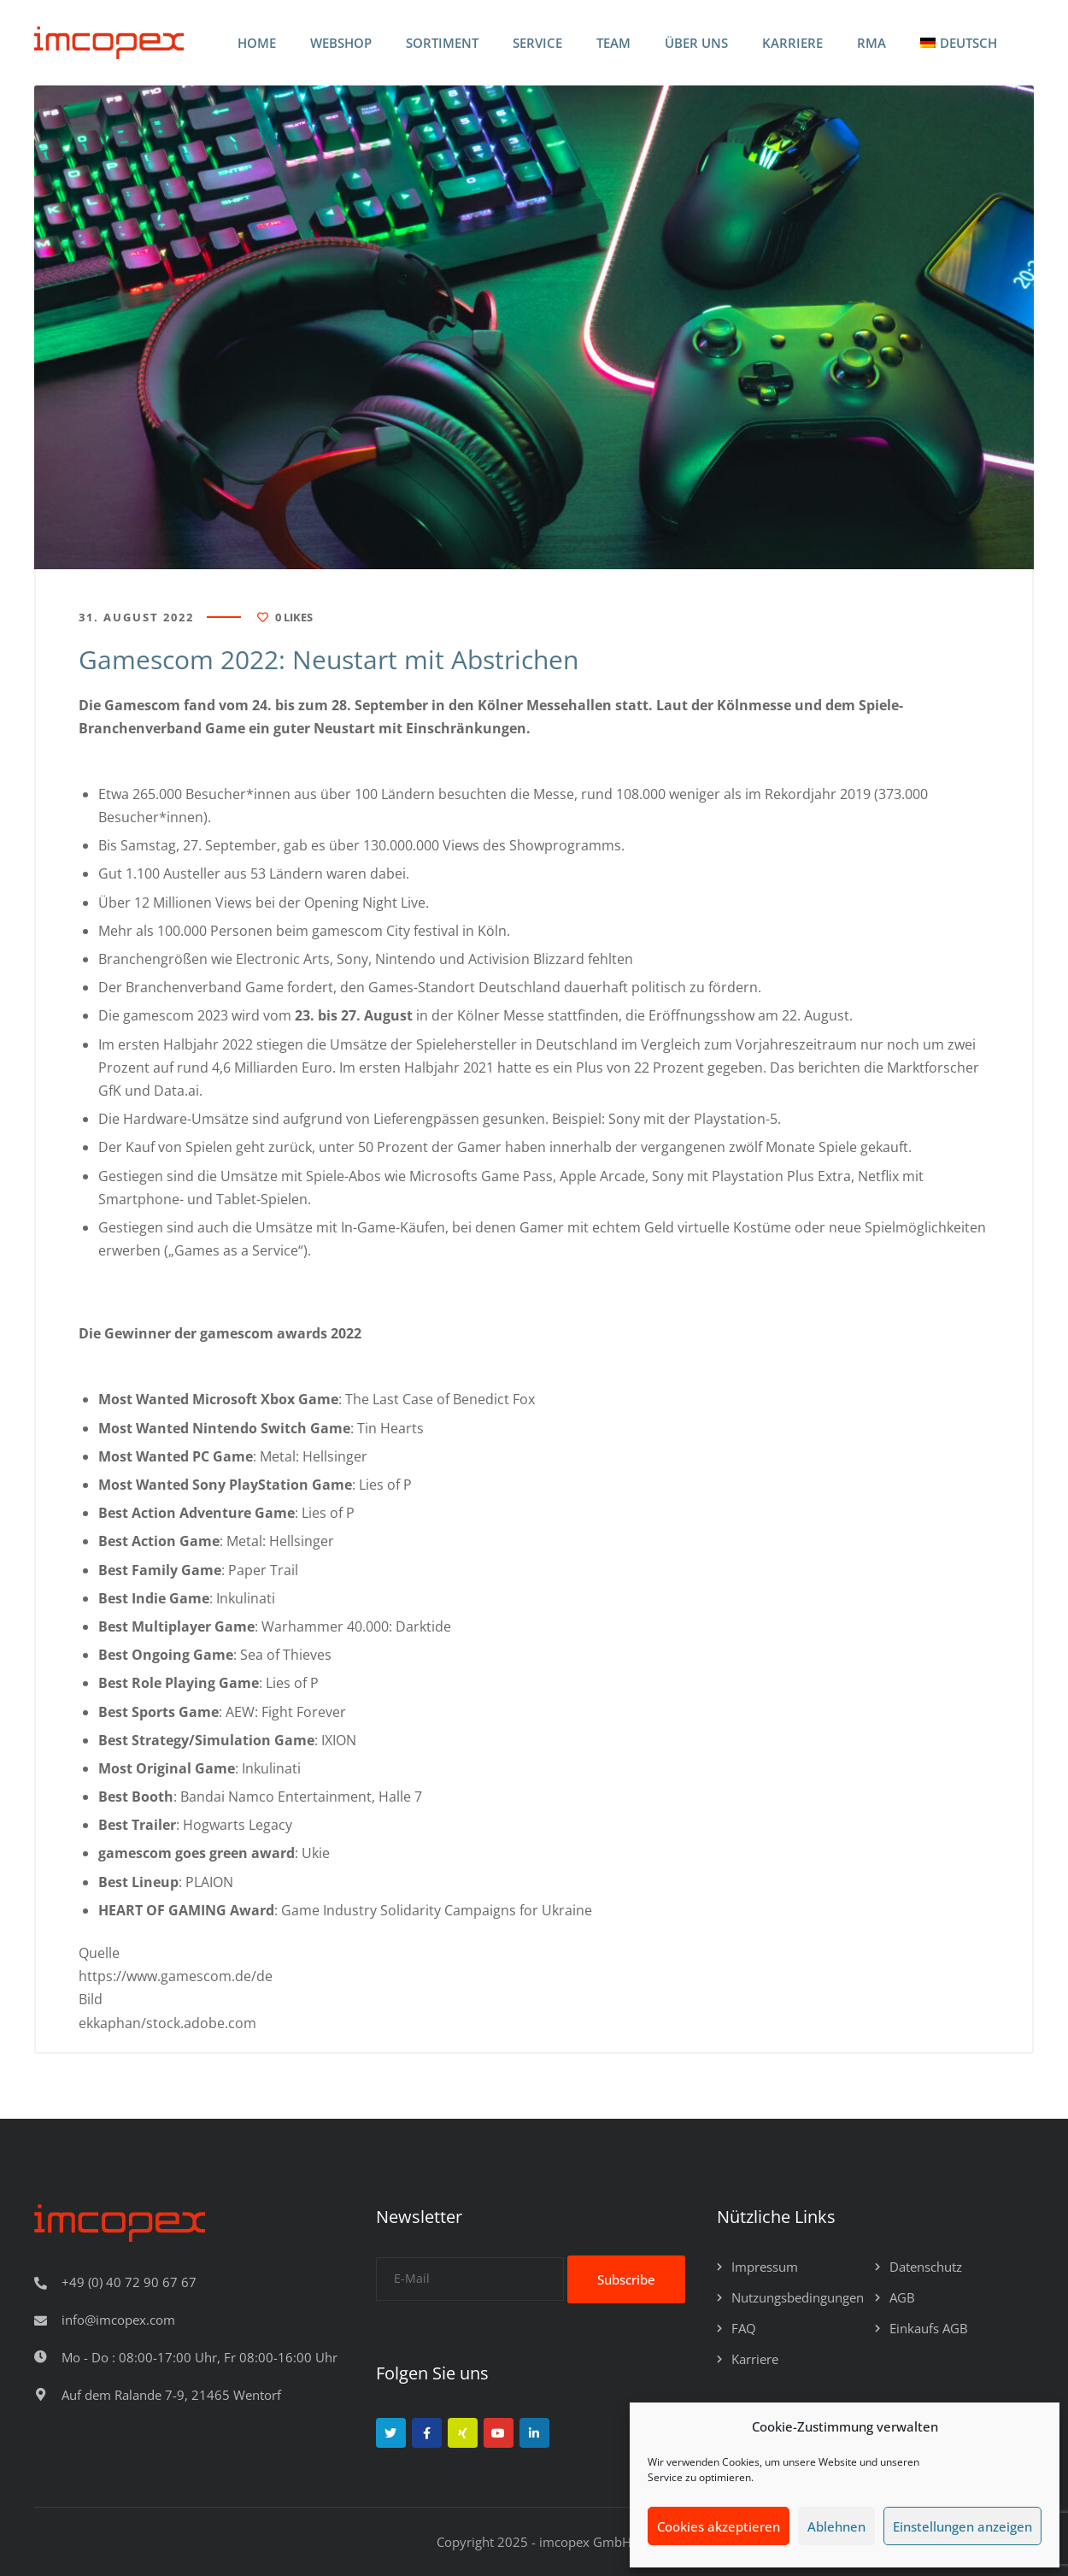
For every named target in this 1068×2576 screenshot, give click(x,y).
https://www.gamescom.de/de (176, 1976)
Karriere (754, 2358)
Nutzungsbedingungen (797, 2297)
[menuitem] (958, 42)
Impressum (764, 2266)
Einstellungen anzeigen (962, 2526)
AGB (902, 2297)
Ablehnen (836, 2526)
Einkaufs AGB (928, 2328)
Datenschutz (925, 2266)
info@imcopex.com (118, 2319)
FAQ (743, 2328)
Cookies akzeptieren (718, 2526)
